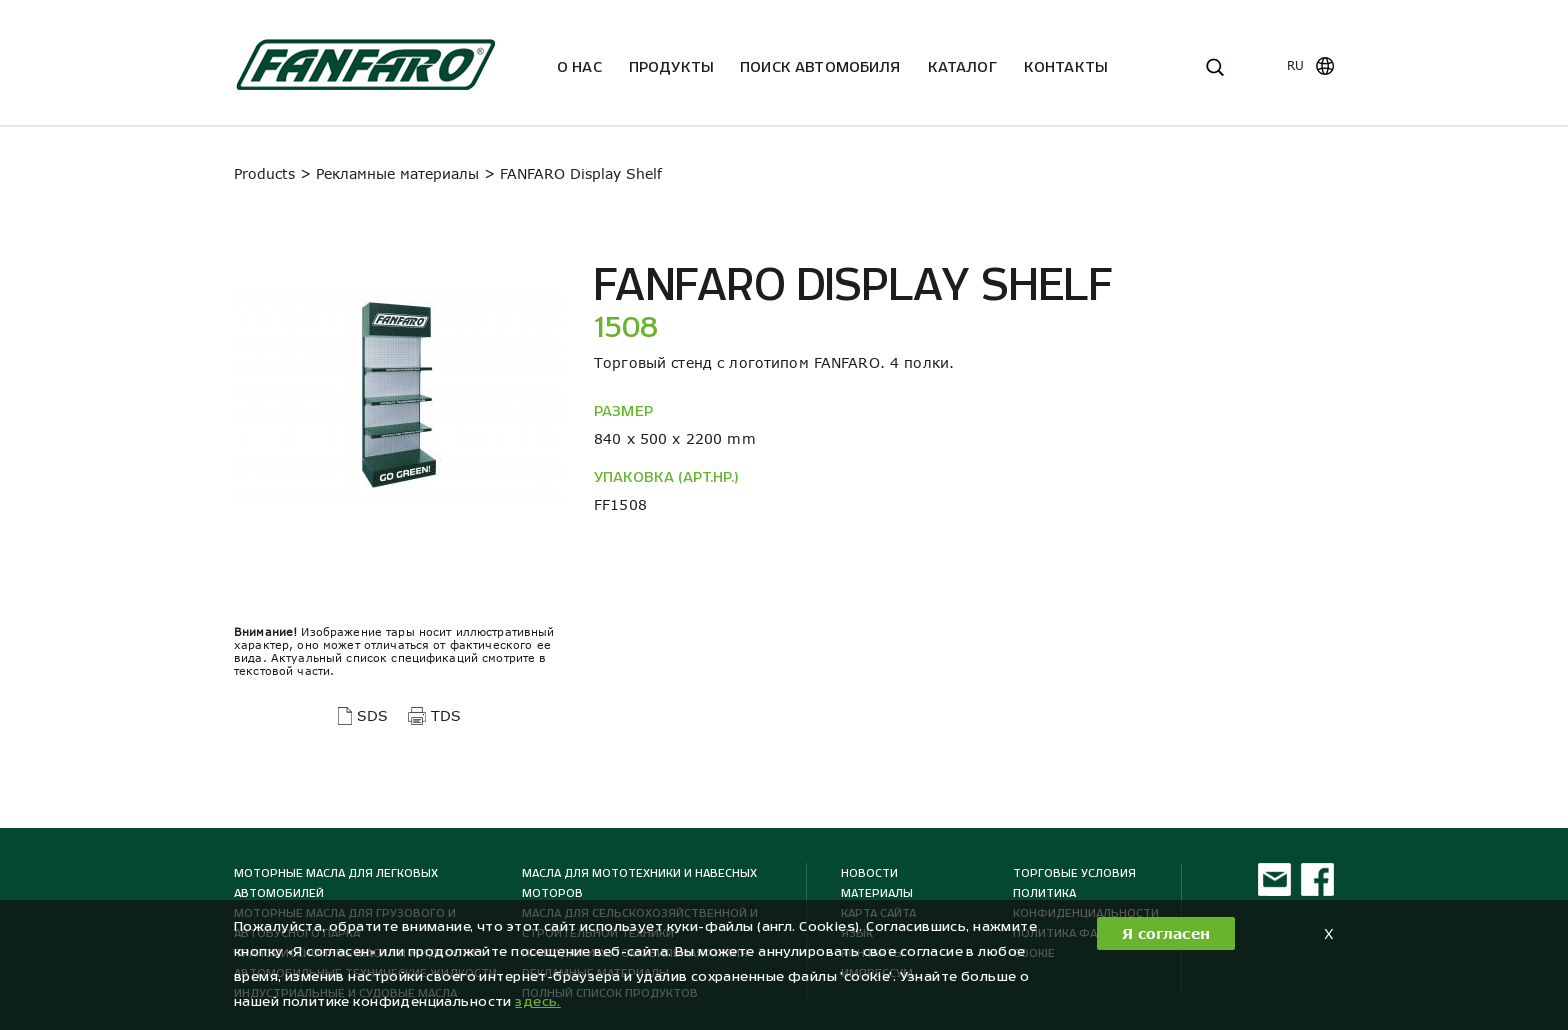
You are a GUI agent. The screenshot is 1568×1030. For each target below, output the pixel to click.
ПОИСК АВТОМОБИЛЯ (820, 66)
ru (1295, 65)
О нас (579, 66)
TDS (446, 715)
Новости (869, 873)
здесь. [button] (538, 1001)
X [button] (1329, 933)
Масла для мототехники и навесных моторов (639, 883)
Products (264, 173)
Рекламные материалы (397, 173)
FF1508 (620, 504)
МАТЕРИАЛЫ (877, 893)
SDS (372, 715)
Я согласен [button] (1166, 933)
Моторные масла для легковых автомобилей (336, 883)
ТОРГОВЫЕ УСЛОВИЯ (1074, 873)
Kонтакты (1065, 66)
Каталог (962, 66)
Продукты (671, 66)
